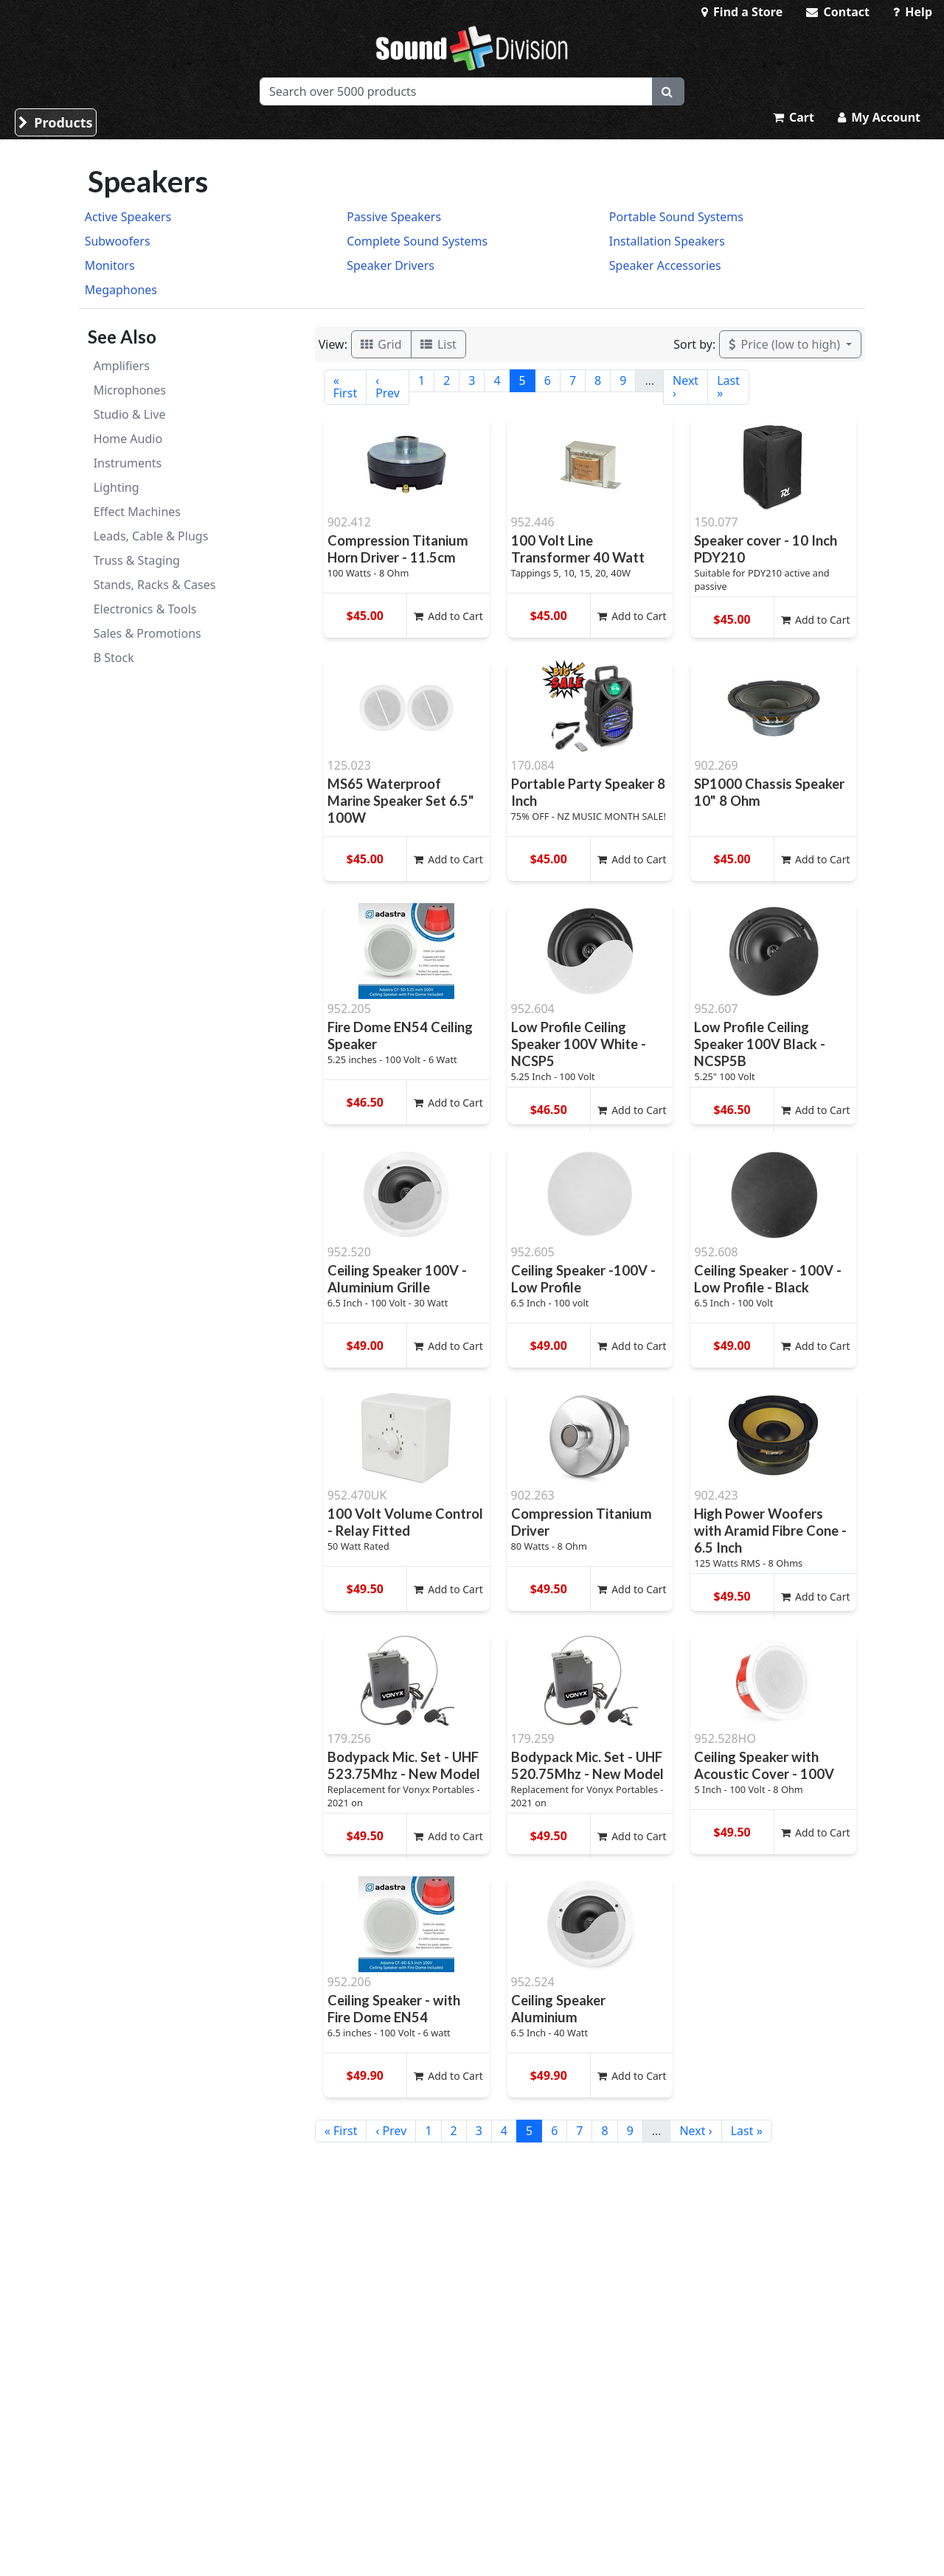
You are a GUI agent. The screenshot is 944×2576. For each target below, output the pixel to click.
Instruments (128, 463)
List (438, 344)
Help (912, 12)
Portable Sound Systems (676, 217)
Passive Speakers (394, 217)
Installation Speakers (667, 241)
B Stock (114, 658)
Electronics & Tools (145, 609)
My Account (879, 117)
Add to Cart (448, 616)
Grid (381, 344)
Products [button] (55, 122)
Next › (685, 386)
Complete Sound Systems (417, 241)
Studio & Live (130, 414)
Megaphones (121, 290)
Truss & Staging (137, 560)
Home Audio (128, 439)
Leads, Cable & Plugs (151, 536)
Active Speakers (128, 217)
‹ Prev (387, 386)
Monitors (110, 265)
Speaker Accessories (665, 265)
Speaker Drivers (390, 265)
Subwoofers (117, 241)
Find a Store (741, 12)
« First (345, 386)
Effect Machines (137, 512)
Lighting (116, 487)
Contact (838, 12)
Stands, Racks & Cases (155, 585)
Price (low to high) (786, 344)
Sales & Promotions (147, 633)
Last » (728, 386)
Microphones (130, 390)
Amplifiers (122, 366)
